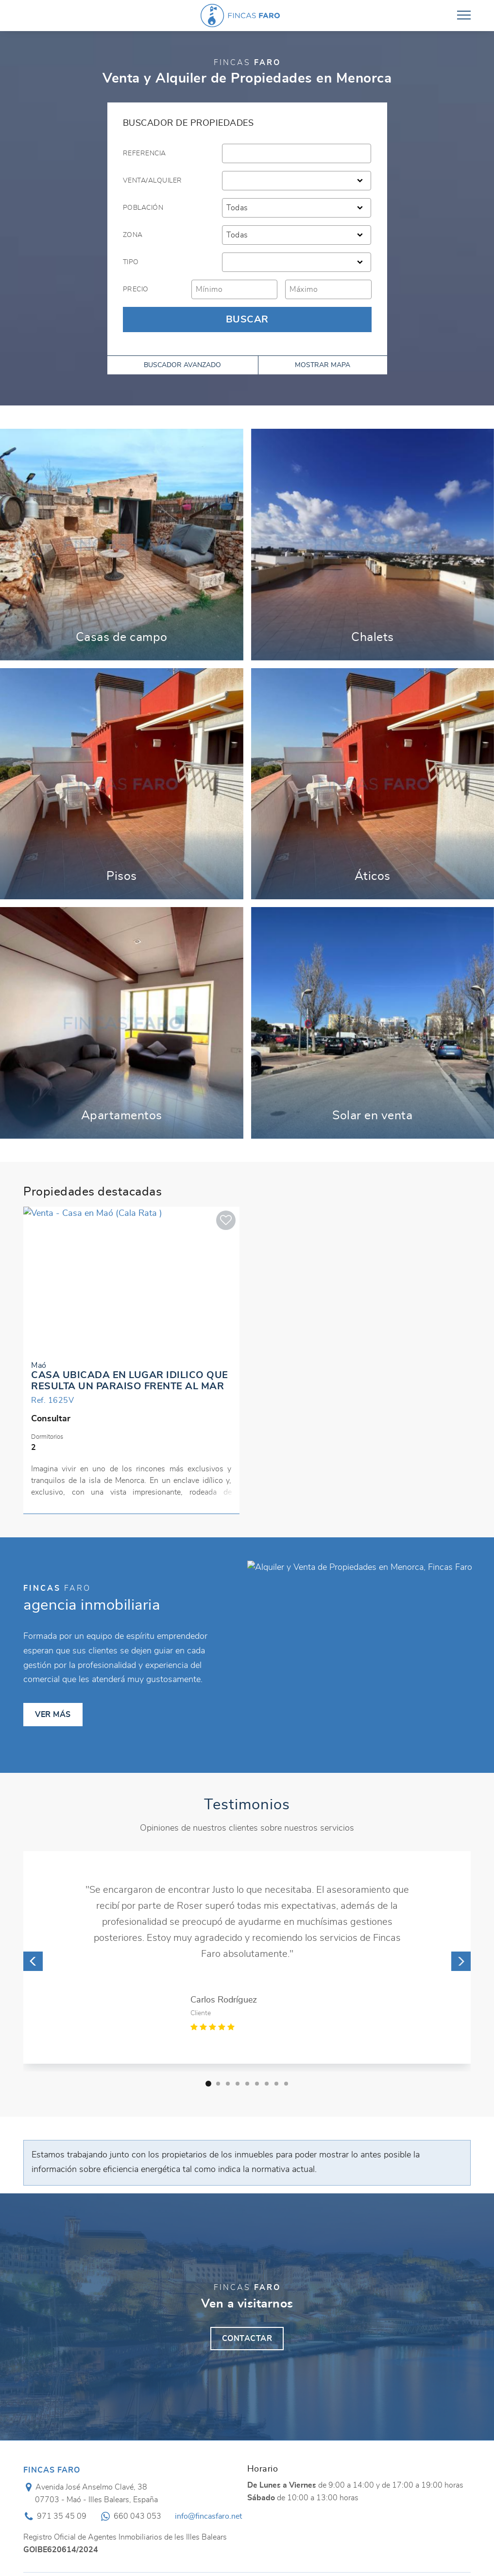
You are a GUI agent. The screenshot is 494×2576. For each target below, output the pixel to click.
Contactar (247, 2338)
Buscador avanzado (182, 365)
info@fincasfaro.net (208, 2516)
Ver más (121, 544)
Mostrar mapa (322, 365)
